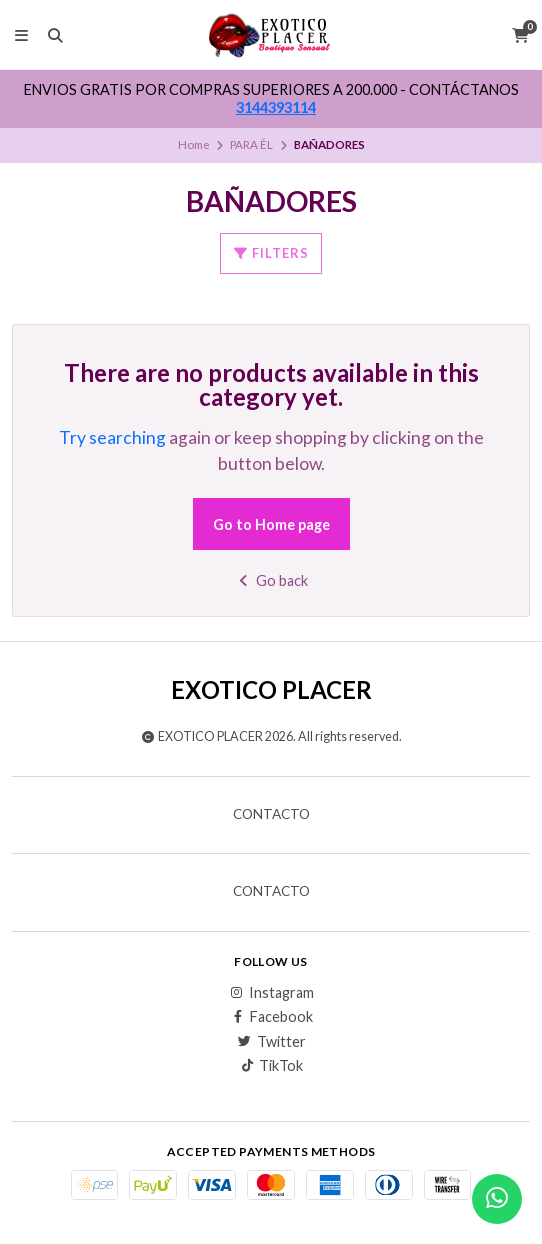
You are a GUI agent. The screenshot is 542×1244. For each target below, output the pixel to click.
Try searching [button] (112, 437)
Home (194, 144)
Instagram (271, 993)
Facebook (271, 1017)
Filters (271, 253)
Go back (271, 580)
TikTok (271, 1066)
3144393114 (276, 107)
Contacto (271, 815)
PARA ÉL (251, 144)
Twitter (271, 1042)
